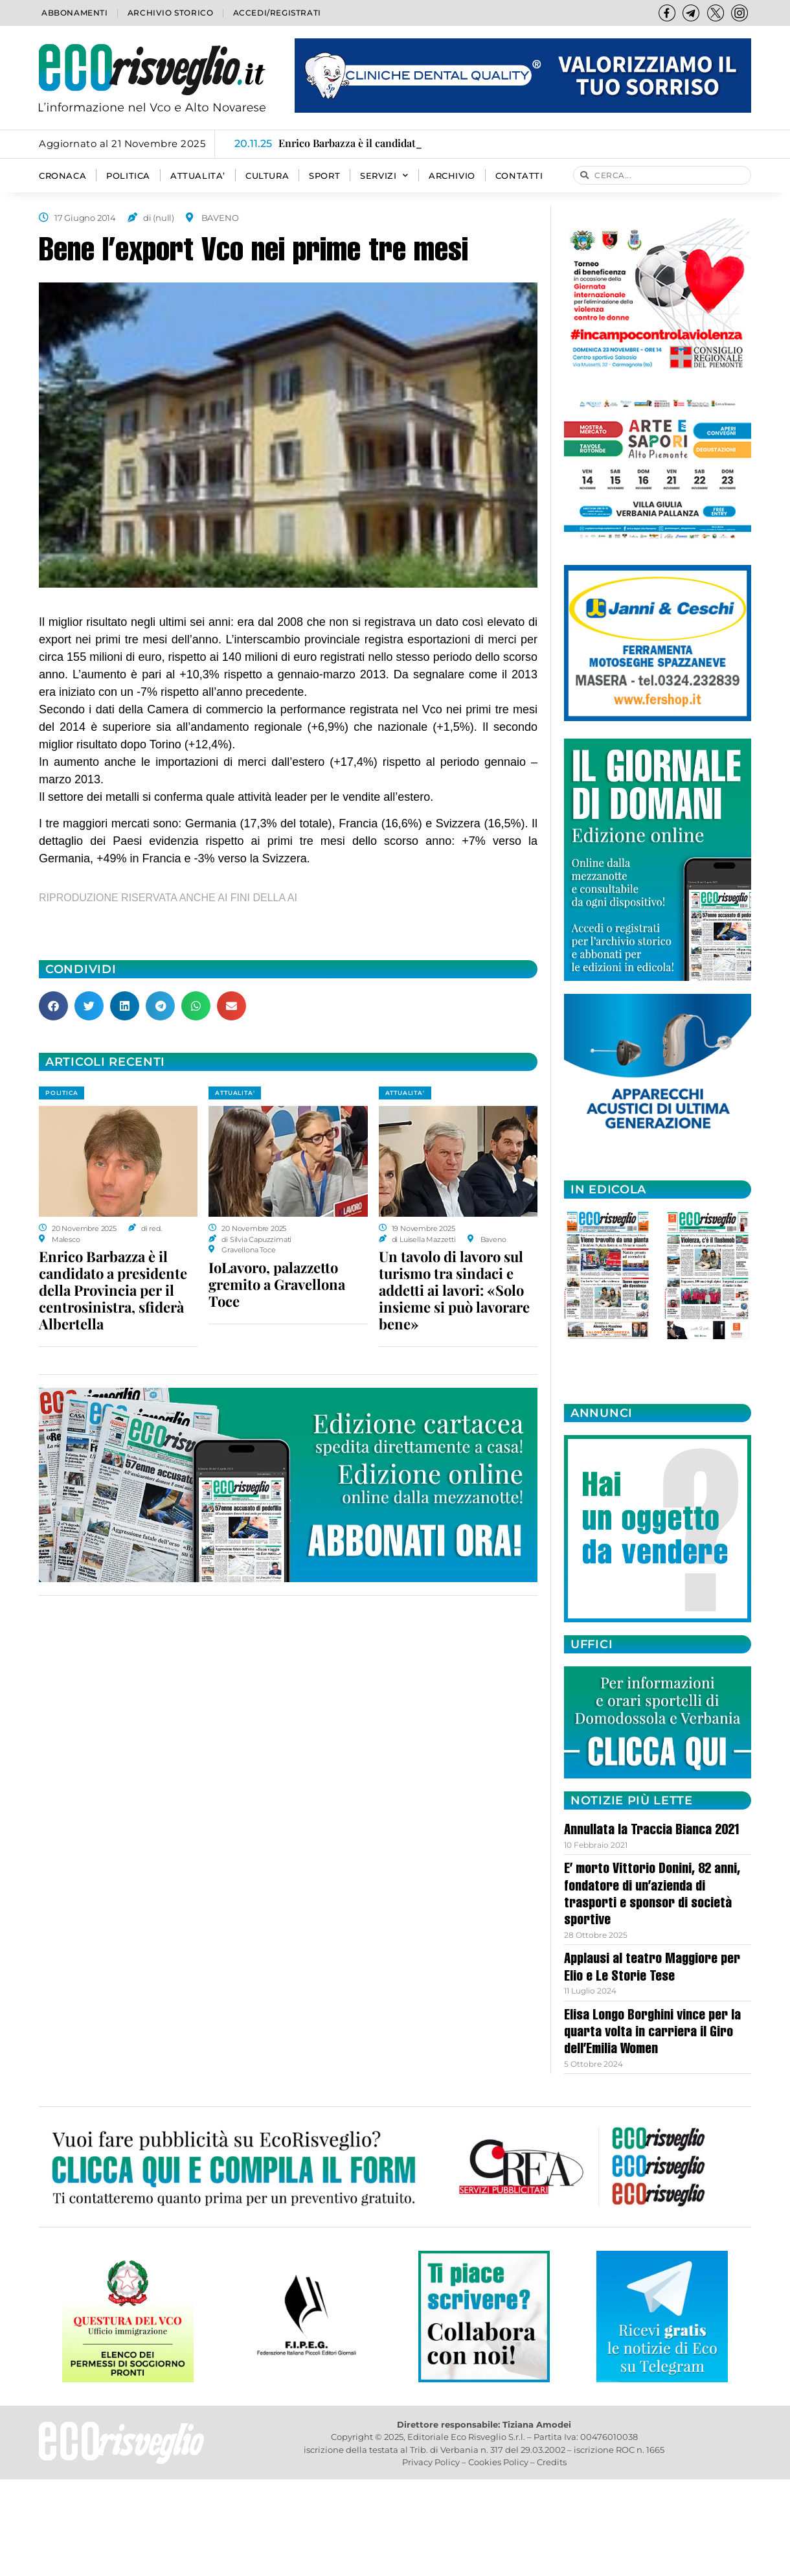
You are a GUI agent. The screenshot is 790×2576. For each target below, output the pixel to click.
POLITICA (128, 175)
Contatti (519, 175)
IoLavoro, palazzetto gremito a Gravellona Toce (277, 1284)
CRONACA (62, 175)
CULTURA (267, 175)
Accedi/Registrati (277, 12)
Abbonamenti (74, 12)
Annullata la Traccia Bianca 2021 (652, 1831)
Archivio (452, 175)
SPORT (324, 175)
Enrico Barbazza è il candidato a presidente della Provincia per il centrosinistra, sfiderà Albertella (113, 1290)
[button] (53, 1005)
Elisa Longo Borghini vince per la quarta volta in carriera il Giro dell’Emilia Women (652, 2033)
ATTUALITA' (234, 1092)
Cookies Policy (498, 2462)
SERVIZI (384, 175)
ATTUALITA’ (197, 175)
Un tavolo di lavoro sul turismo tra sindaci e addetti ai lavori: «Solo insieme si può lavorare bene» (454, 1290)
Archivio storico (171, 12)
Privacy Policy (431, 2462)
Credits (552, 2462)
